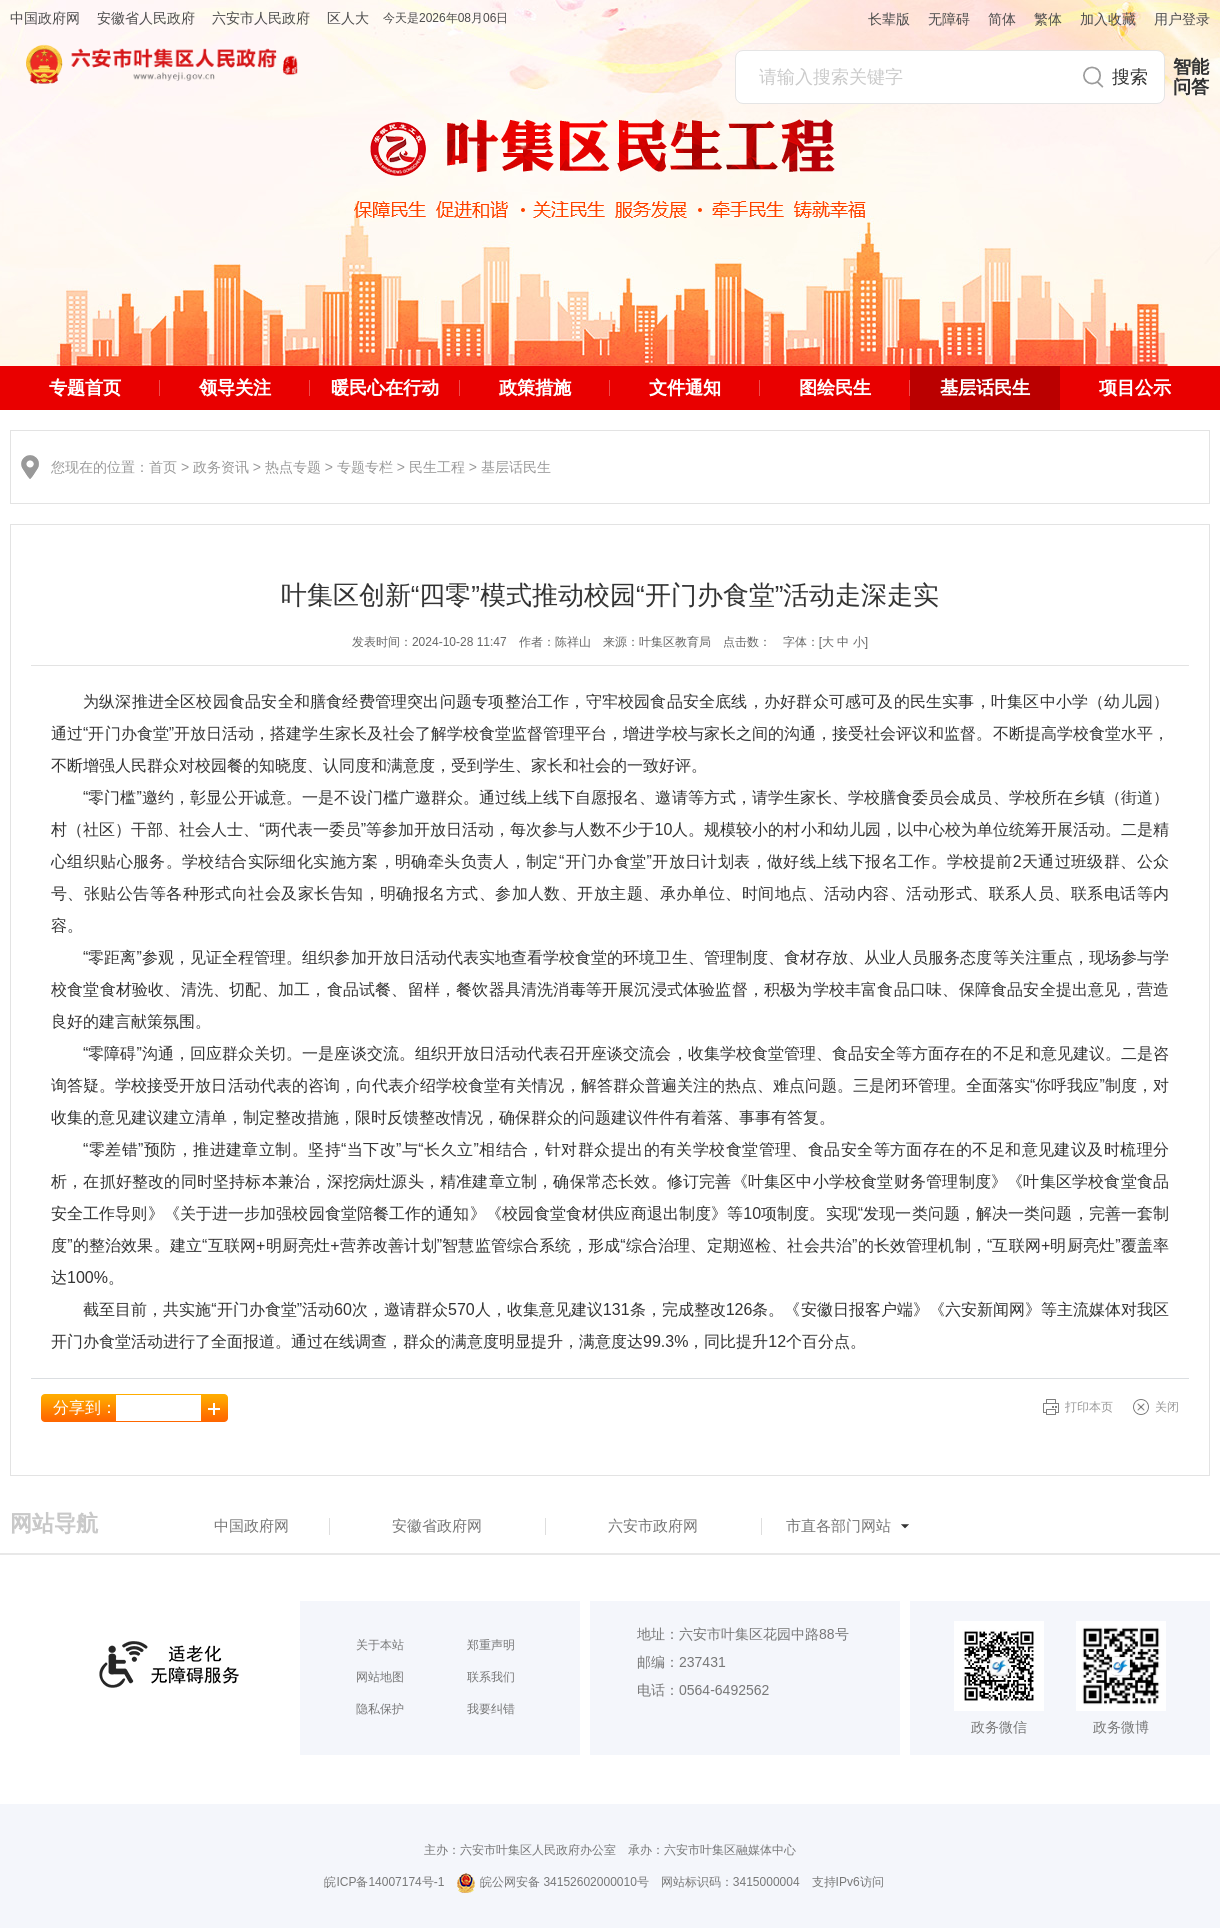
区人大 (348, 18)
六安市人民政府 (261, 18)
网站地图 (380, 1677)
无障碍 (949, 19)
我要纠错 (491, 1709)
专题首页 (85, 388)
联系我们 (491, 1677)
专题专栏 (365, 467)
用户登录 (1182, 19)
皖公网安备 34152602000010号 (552, 1883)
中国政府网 (45, 18)
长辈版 (889, 19)
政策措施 (535, 388)
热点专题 (293, 467)
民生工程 (437, 467)
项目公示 (1135, 388)
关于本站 (380, 1645)
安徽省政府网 (437, 1525)
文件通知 (685, 388)
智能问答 (1191, 77)
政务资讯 (221, 467)
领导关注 (235, 388)
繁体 (1048, 19)
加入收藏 (1108, 19)
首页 (163, 467)
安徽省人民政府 (146, 18)
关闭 (1167, 1407)
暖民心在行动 (385, 388)
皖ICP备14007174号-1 (384, 1882)
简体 (1002, 19)
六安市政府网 (653, 1525)
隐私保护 (380, 1709)
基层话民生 (985, 388)
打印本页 (1089, 1407)
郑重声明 (491, 1645)
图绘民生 (835, 388)
